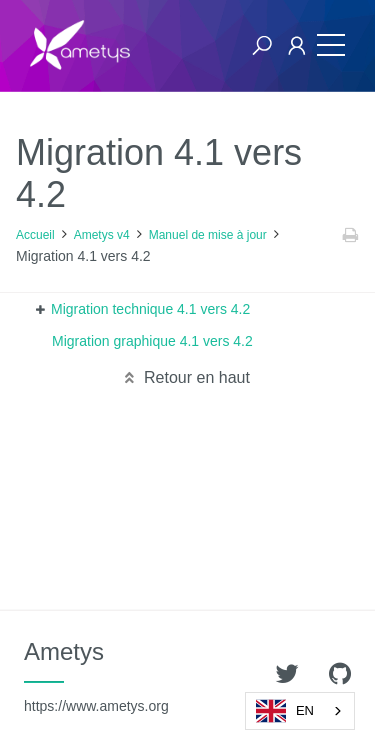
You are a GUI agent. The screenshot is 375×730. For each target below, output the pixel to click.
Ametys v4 (102, 235)
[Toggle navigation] (326, 45)
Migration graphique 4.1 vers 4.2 (152, 341)
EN (285, 711)
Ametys (96, 676)
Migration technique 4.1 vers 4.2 (150, 309)
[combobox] (300, 711)
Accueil (35, 235)
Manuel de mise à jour (208, 235)
